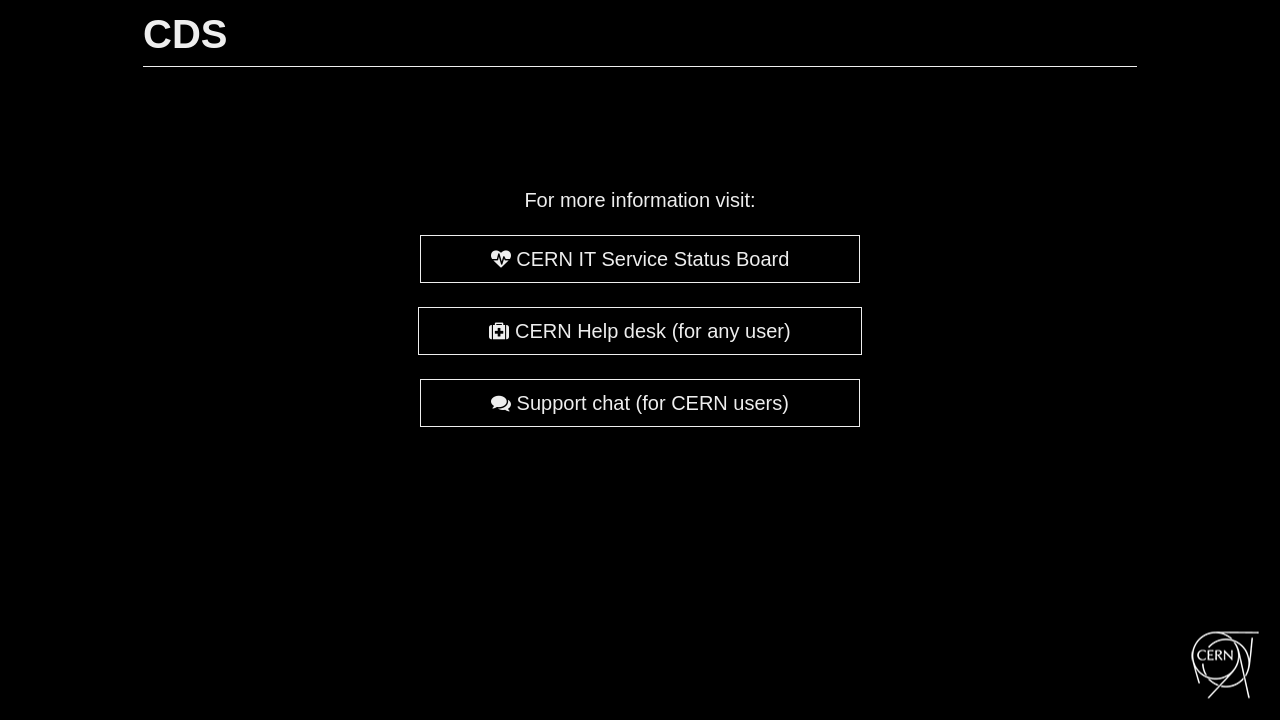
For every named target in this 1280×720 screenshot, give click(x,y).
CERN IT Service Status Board (640, 259)
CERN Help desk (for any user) (639, 331)
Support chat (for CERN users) (640, 403)
